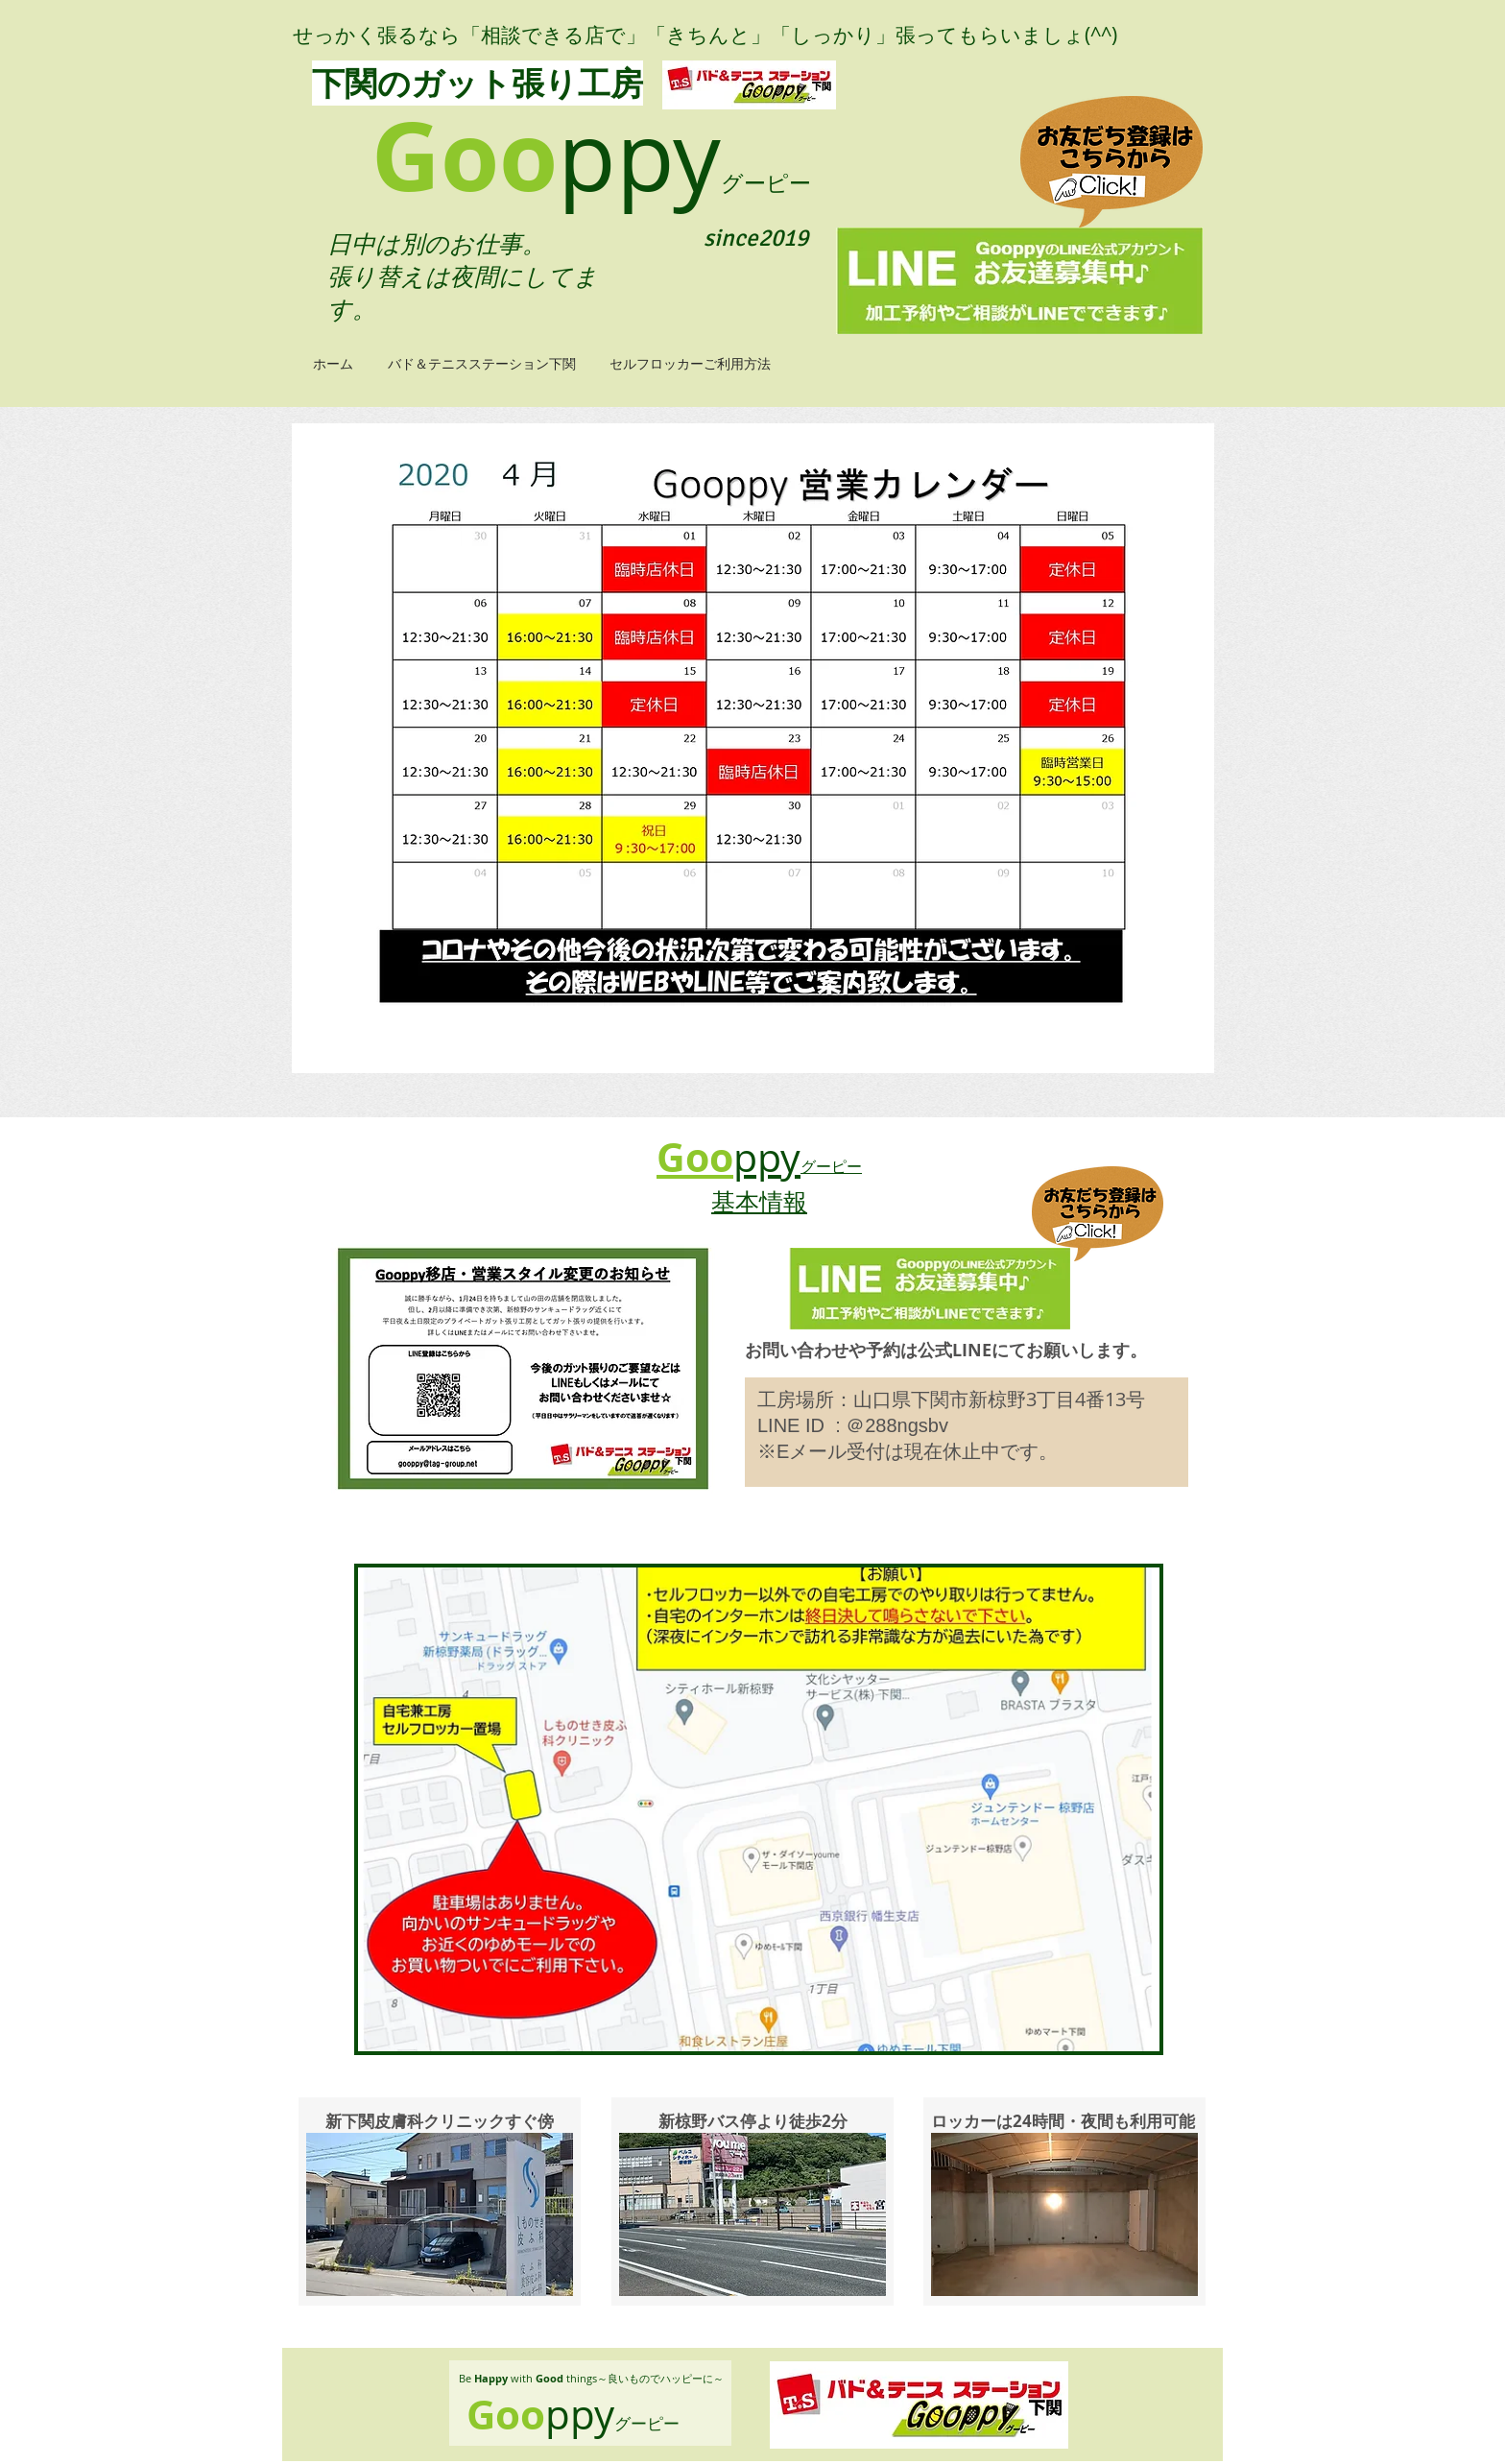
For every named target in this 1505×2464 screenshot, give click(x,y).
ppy (639, 155)
